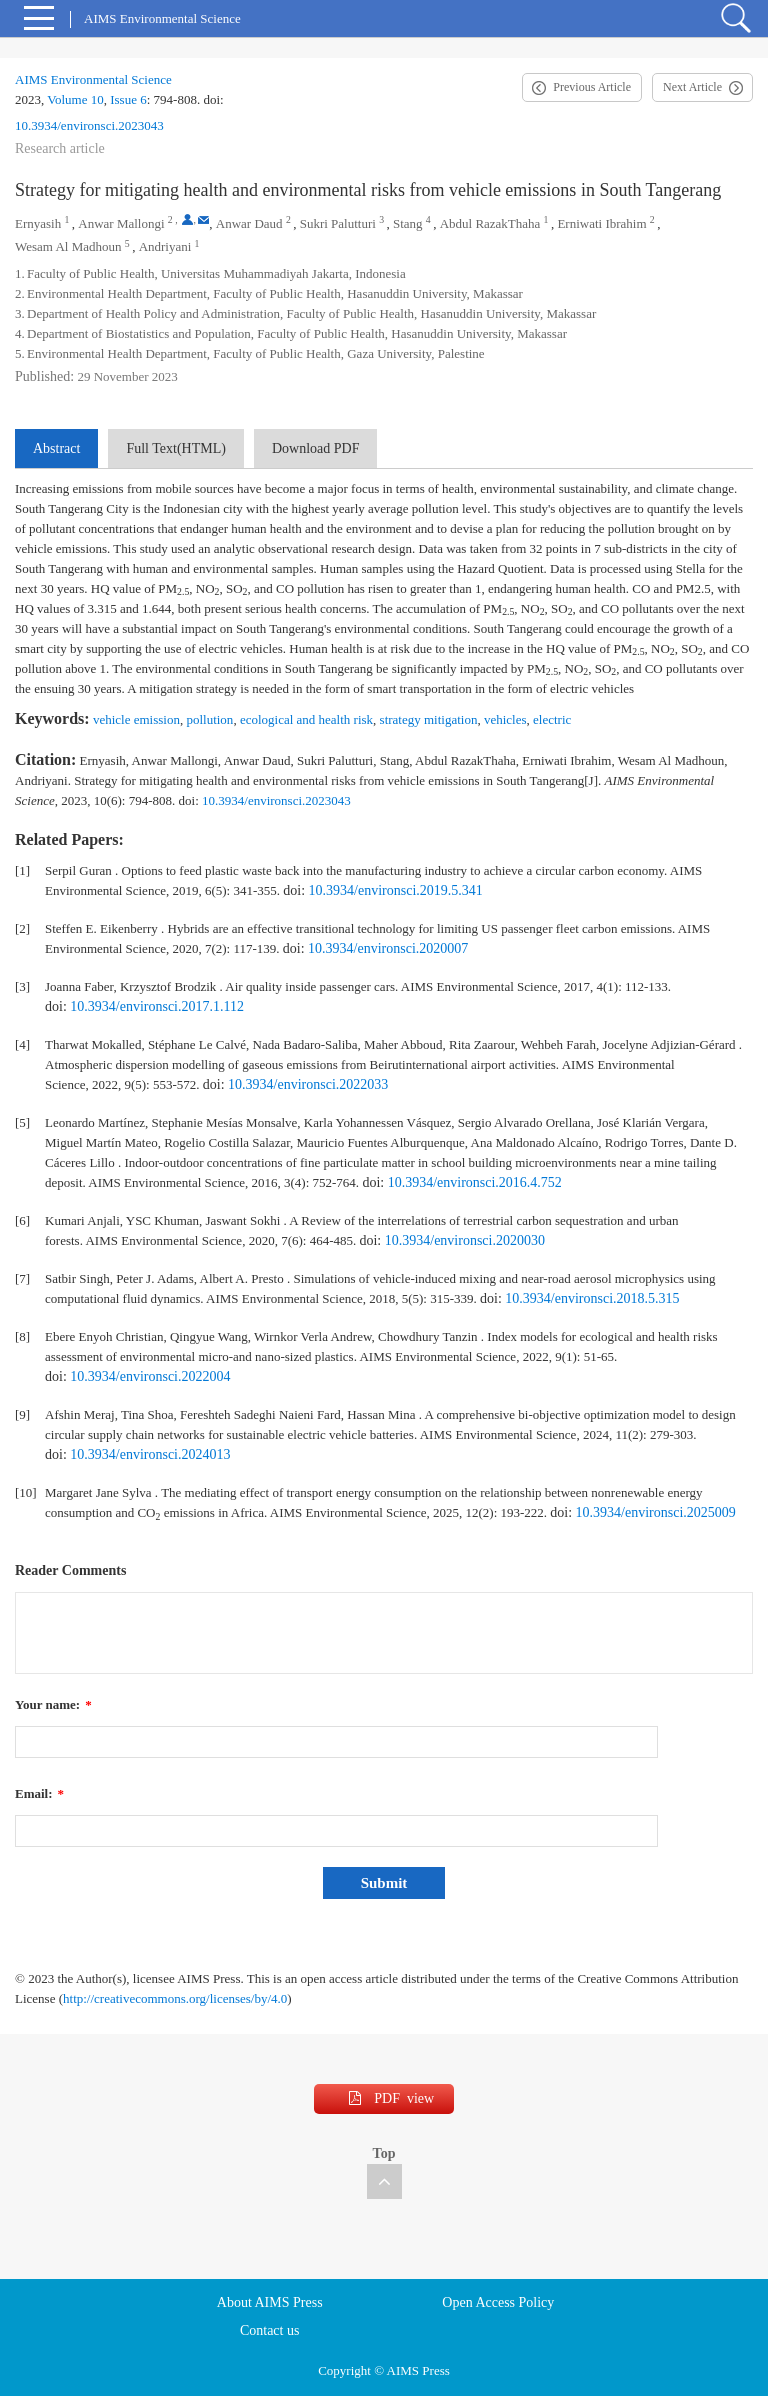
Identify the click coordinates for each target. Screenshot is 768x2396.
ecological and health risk (306, 719)
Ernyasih (38, 223)
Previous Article (592, 87)
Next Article (692, 87)
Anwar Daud (249, 223)
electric (552, 719)
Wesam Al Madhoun (68, 246)
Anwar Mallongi (121, 223)
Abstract (56, 448)
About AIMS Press (270, 2302)
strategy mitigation (429, 719)
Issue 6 (128, 99)
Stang (408, 223)
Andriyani (165, 246)
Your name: (53, 1704)
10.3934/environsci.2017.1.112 (157, 1006)
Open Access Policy (498, 2302)
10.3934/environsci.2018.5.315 (592, 1298)
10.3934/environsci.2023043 (89, 125)
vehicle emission (136, 719)
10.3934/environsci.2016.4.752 (475, 1182)
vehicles (505, 719)
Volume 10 (75, 99)
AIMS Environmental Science (93, 79)
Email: (39, 1793)
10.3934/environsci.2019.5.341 (396, 890)
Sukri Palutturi (338, 223)
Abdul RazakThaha (490, 223)
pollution (209, 719)
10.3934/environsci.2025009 (656, 1512)
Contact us (270, 2330)
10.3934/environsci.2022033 (308, 1084)
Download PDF (316, 448)
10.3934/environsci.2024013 (150, 1454)
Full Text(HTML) (175, 448)
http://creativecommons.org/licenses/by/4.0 (175, 1998)
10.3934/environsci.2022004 (150, 1376)
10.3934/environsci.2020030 (465, 1240)
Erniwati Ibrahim (601, 223)
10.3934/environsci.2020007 (388, 948)
